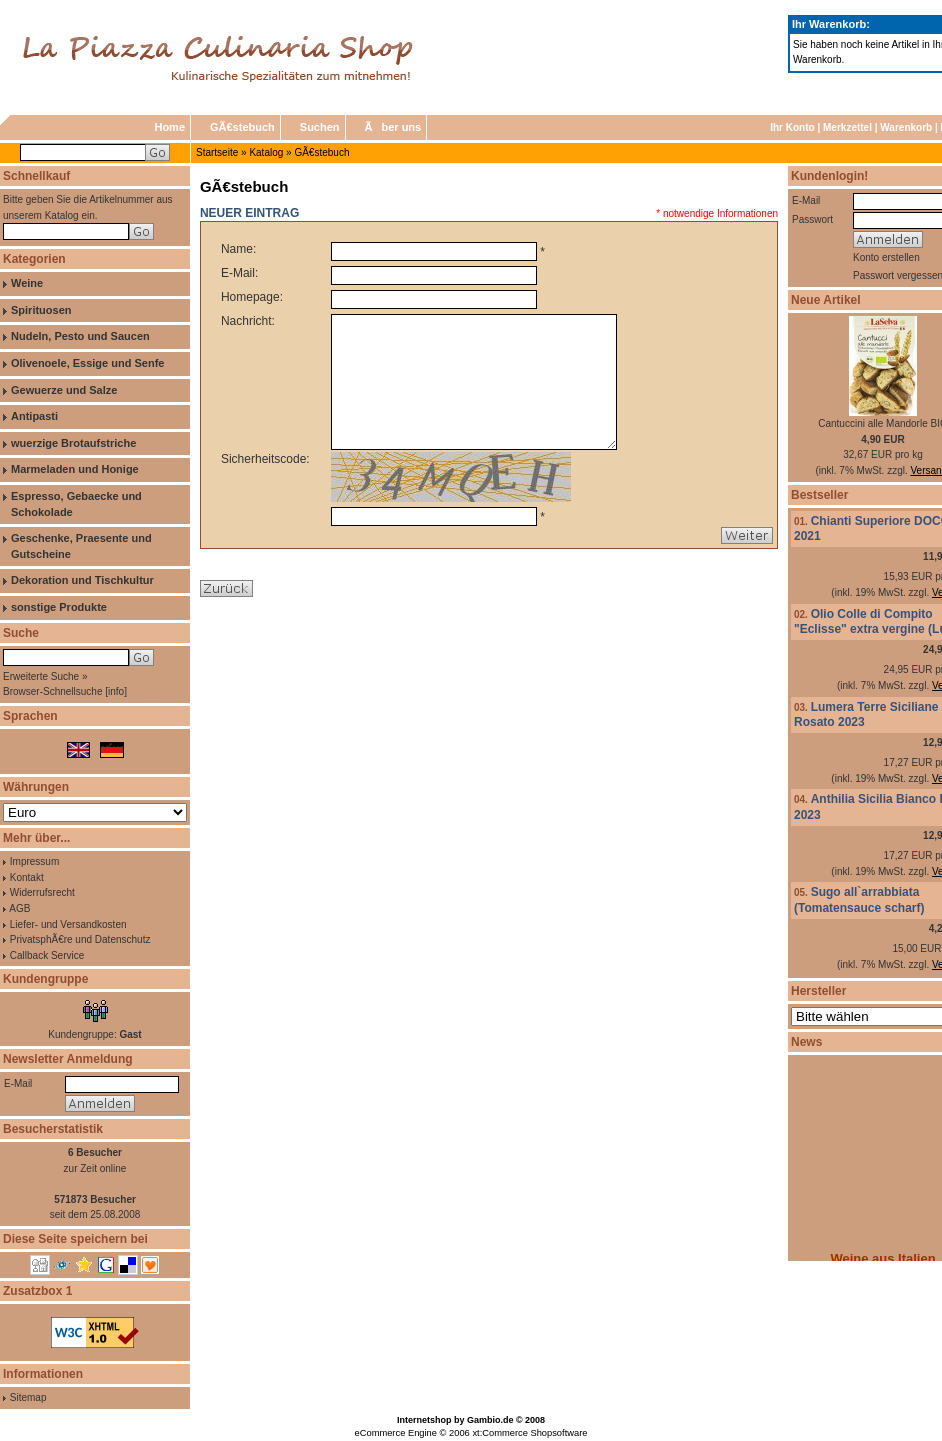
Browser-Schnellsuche (53, 691)
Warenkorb (906, 127)
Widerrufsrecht (42, 892)
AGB (19, 908)
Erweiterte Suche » (45, 676)
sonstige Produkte (59, 607)
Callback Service (47, 955)
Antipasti (34, 416)
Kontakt (27, 877)
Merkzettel (847, 127)
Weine (27, 283)
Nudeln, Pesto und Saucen (80, 336)
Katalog (266, 152)
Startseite (217, 152)
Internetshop (424, 1420)
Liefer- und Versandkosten (68, 924)
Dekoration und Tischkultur (82, 580)
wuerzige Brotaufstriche (73, 443)
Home (169, 127)
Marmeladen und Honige (75, 469)
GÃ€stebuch (242, 127)
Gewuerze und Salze (64, 390)
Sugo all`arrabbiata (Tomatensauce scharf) (859, 900)
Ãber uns (393, 127)
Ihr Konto (792, 127)
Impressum (34, 861)
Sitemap (28, 1397)
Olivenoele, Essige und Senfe (87, 363)
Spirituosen (41, 310)
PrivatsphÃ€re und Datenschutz (80, 939)
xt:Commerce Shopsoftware (529, 1433)
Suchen (320, 127)
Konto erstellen (886, 257)
